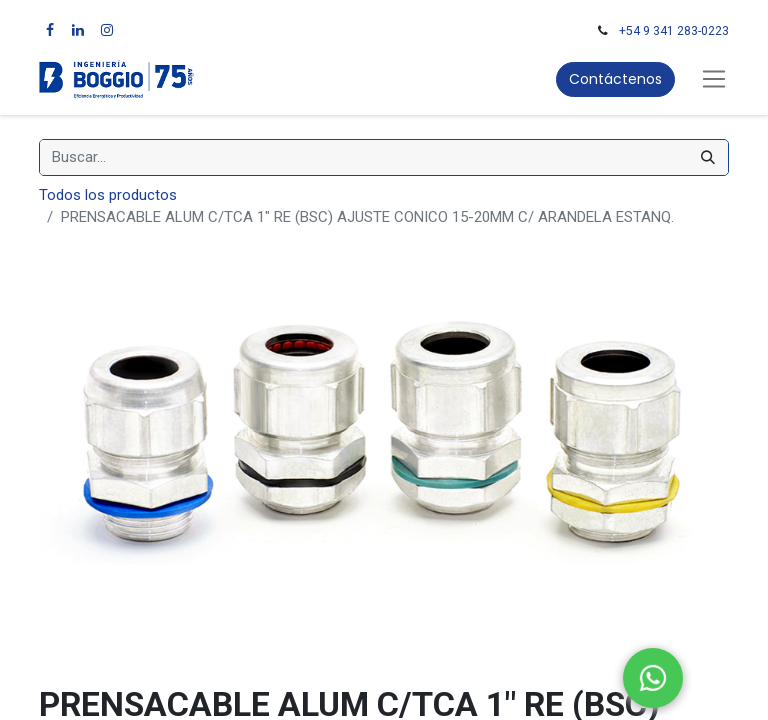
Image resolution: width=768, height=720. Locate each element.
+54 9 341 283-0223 (674, 31)
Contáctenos (615, 79)
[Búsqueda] (708, 157)
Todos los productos (108, 195)
